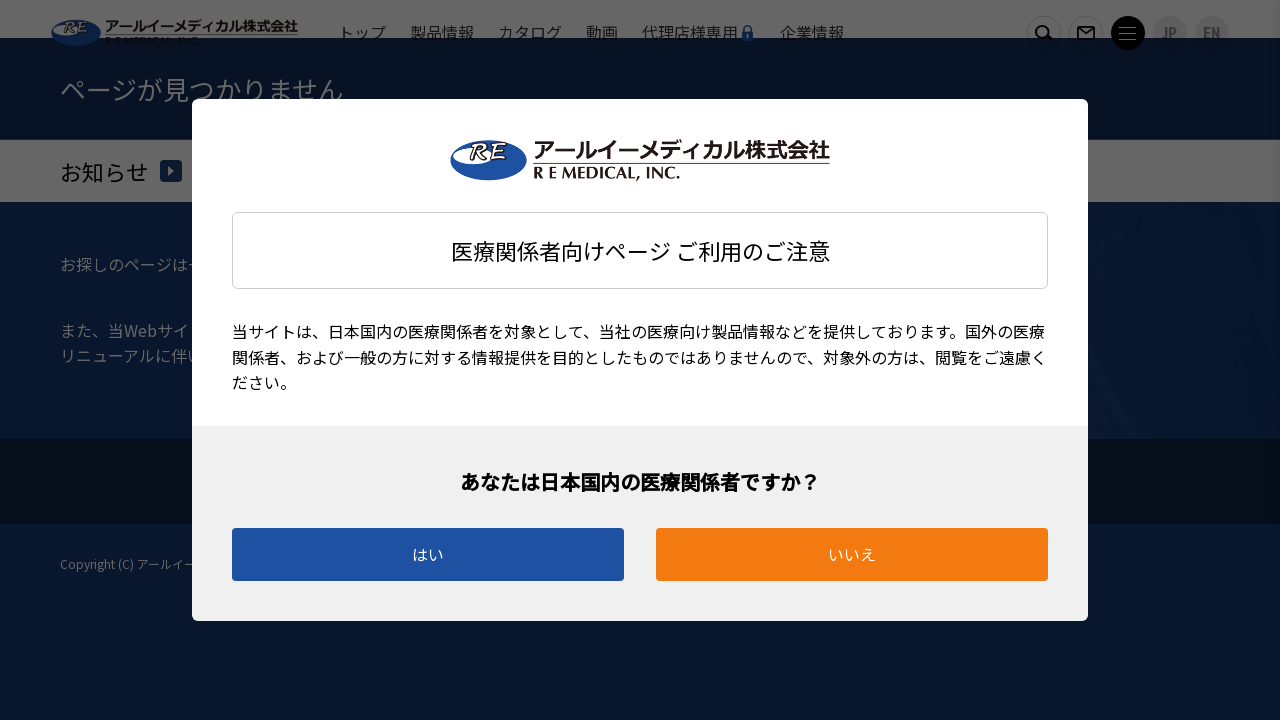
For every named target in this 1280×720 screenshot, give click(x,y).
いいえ (852, 554)
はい (428, 554)
